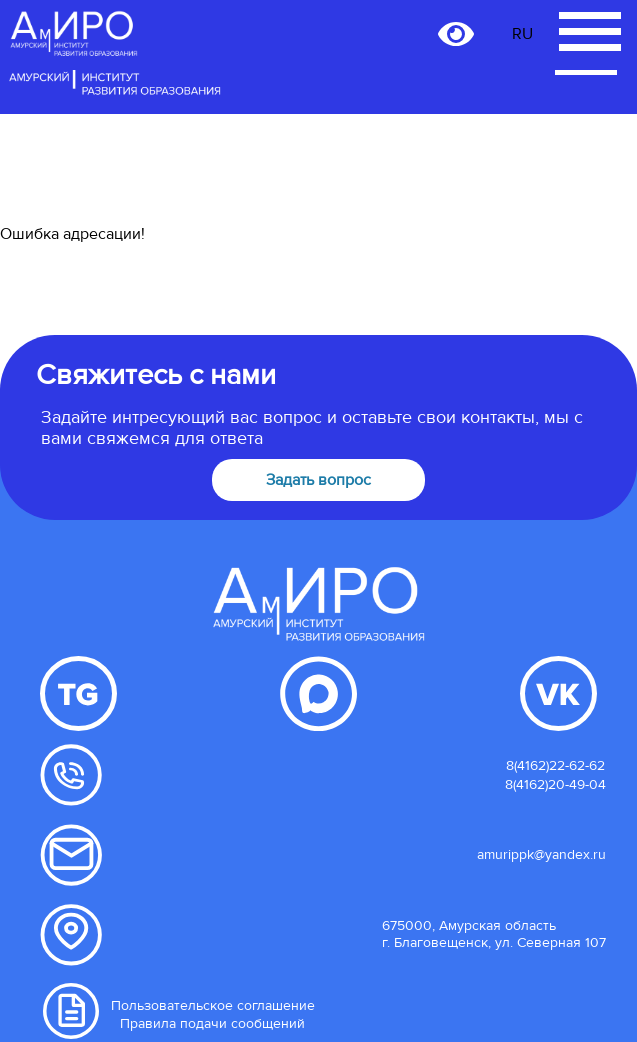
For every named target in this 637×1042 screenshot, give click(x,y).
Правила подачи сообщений (212, 1023)
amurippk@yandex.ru (541, 854)
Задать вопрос (318, 480)
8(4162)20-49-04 (555, 784)
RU (522, 34)
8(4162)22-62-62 (555, 765)
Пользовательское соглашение (213, 1005)
